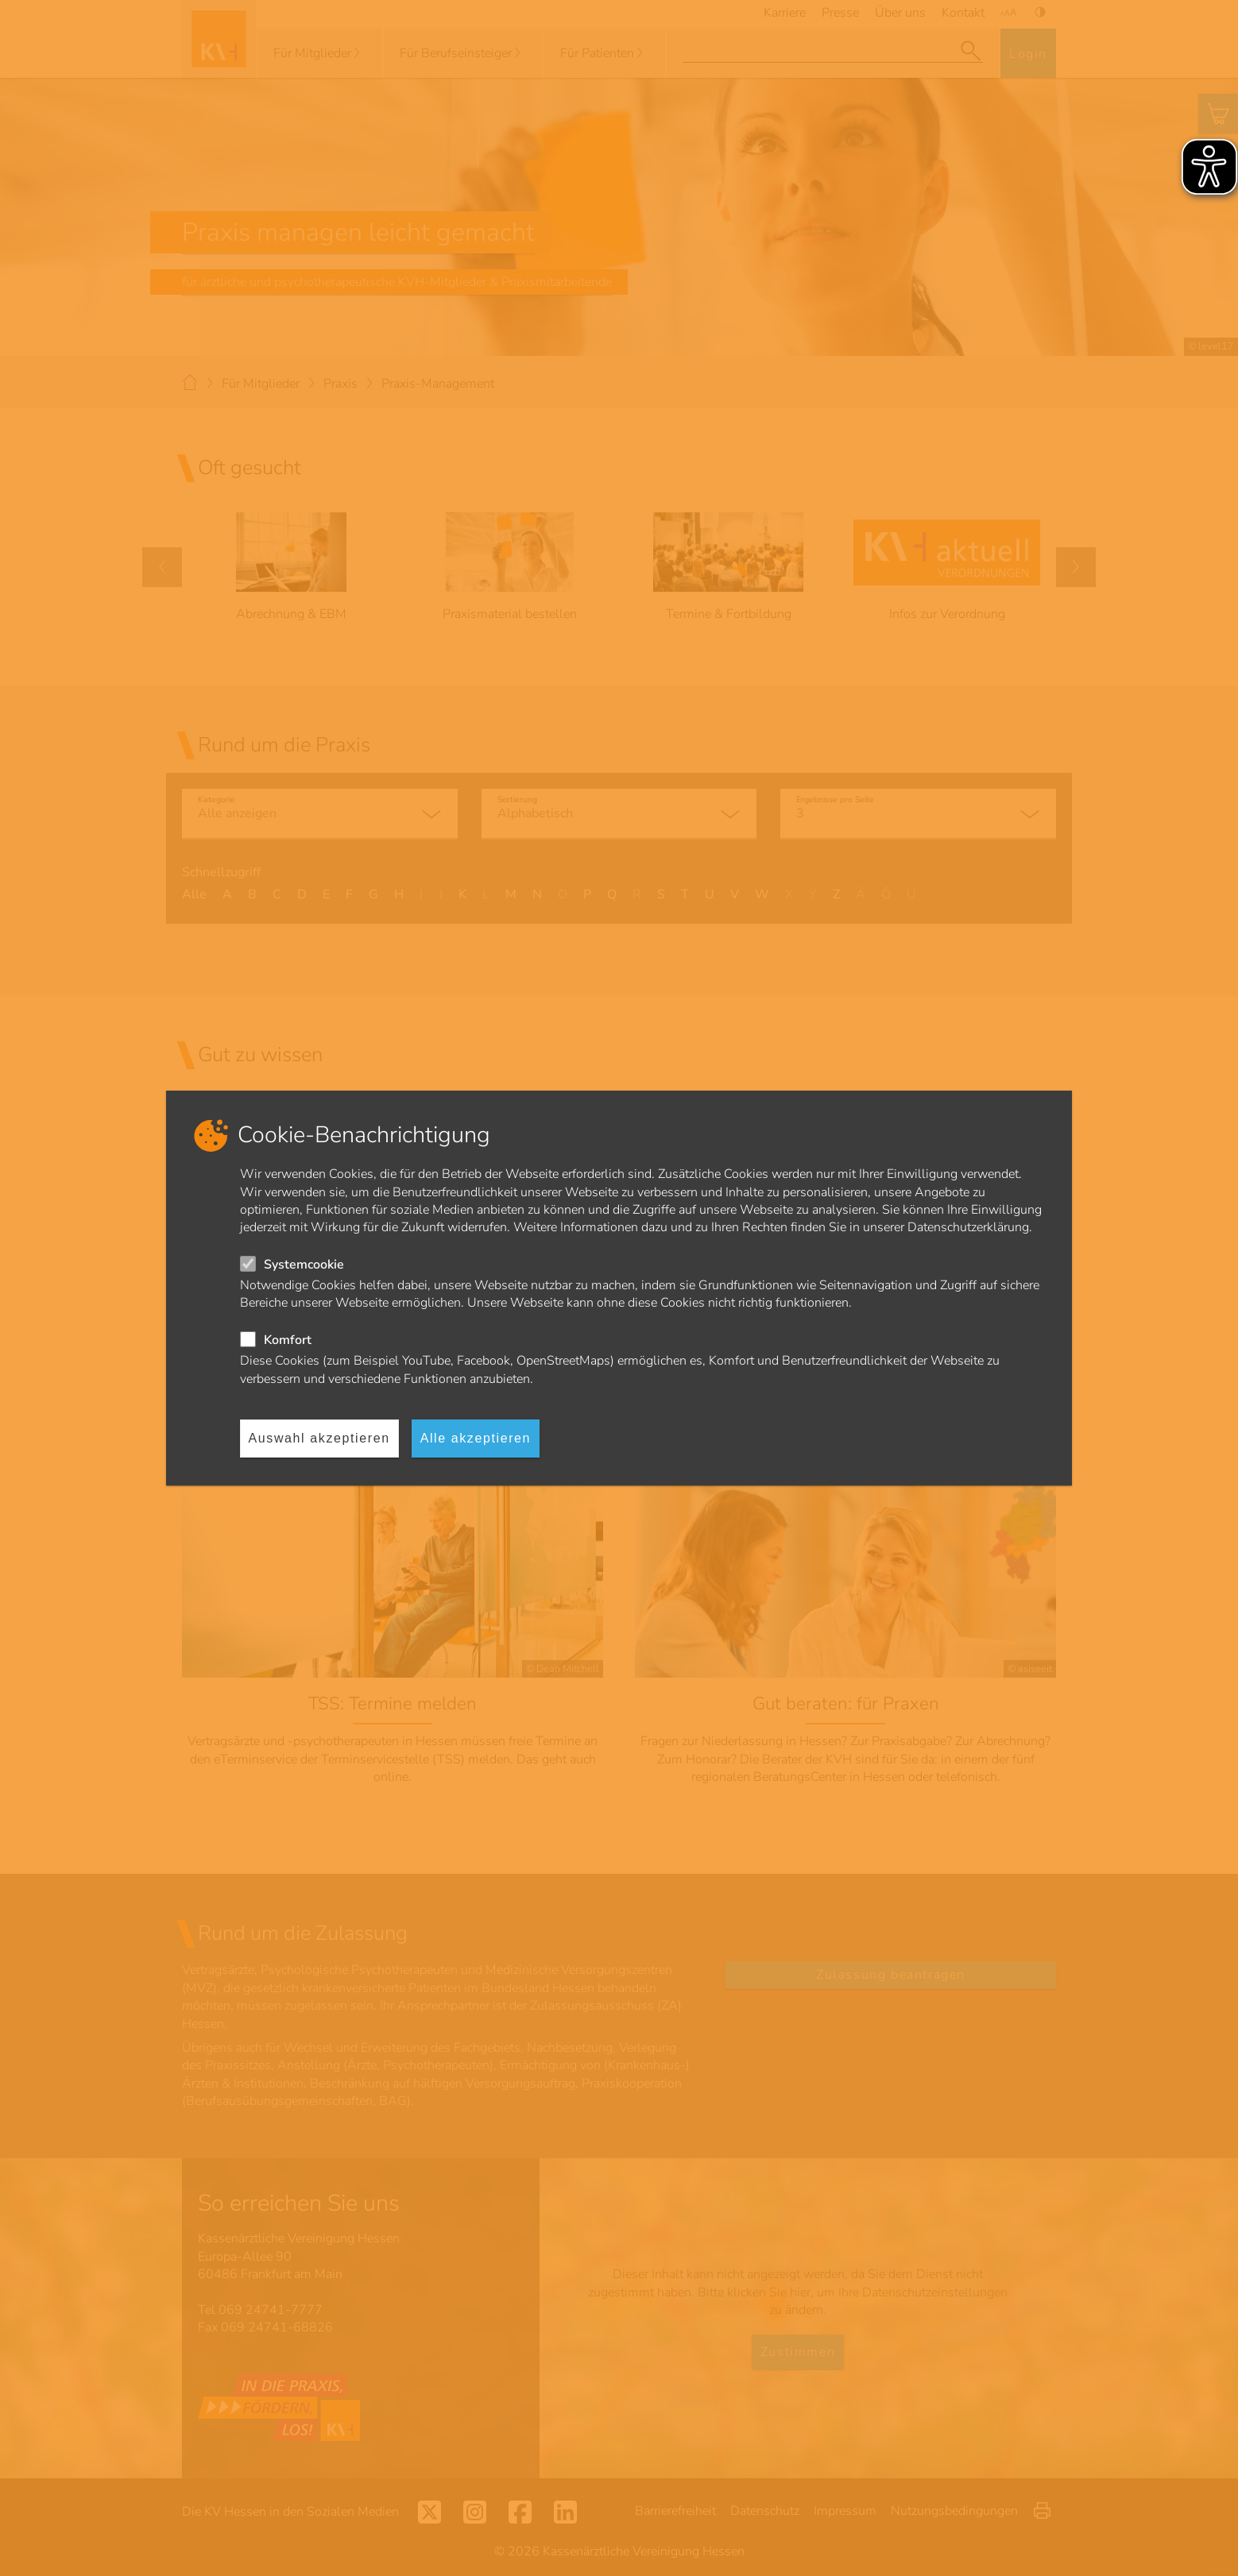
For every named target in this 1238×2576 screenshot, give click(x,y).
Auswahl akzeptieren (319, 1438)
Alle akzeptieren (475, 1438)
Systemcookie (304, 1264)
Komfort (287, 1340)
